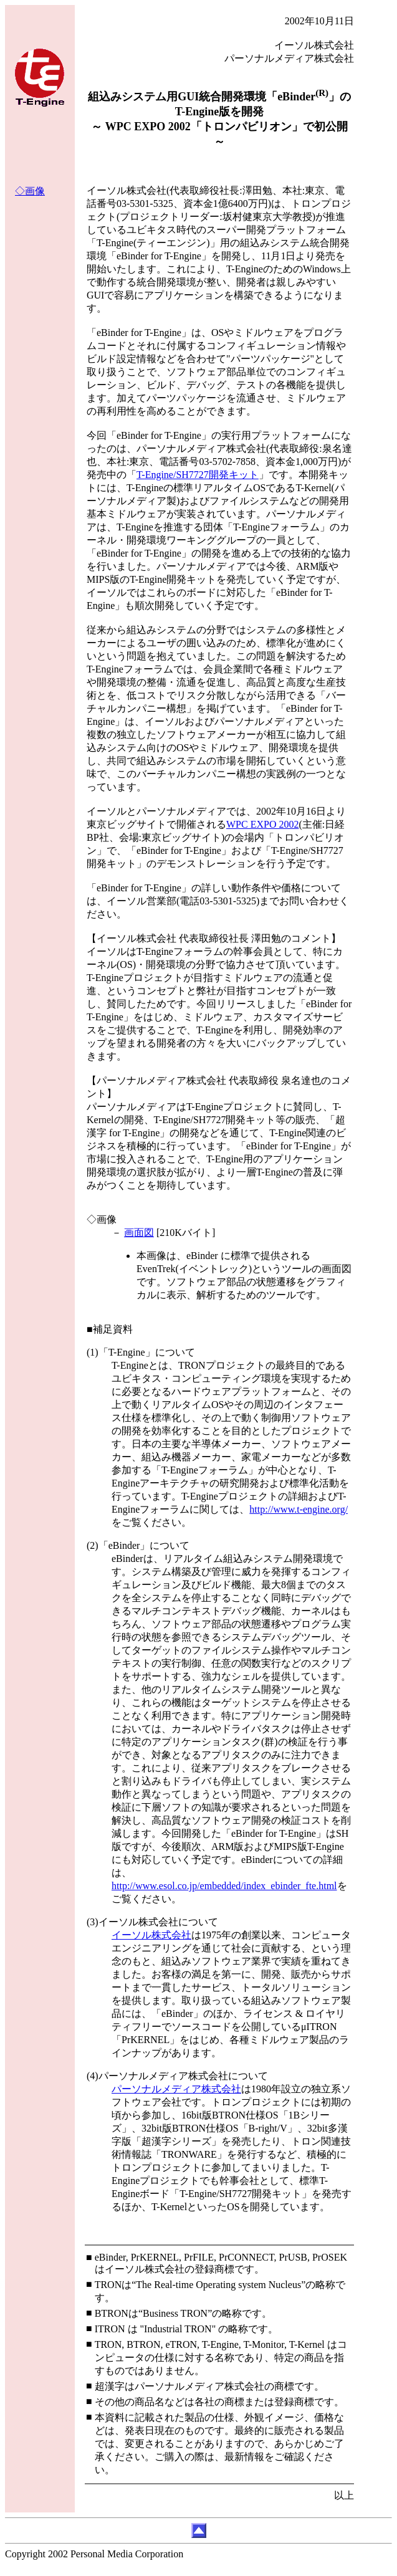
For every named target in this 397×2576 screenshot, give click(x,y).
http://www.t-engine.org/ (298, 1509)
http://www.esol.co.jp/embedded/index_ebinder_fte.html (224, 1885)
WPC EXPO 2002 (262, 824)
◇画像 (30, 191)
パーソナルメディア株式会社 (176, 2089)
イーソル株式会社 (151, 1935)
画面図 (139, 1232)
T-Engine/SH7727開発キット (197, 474)
